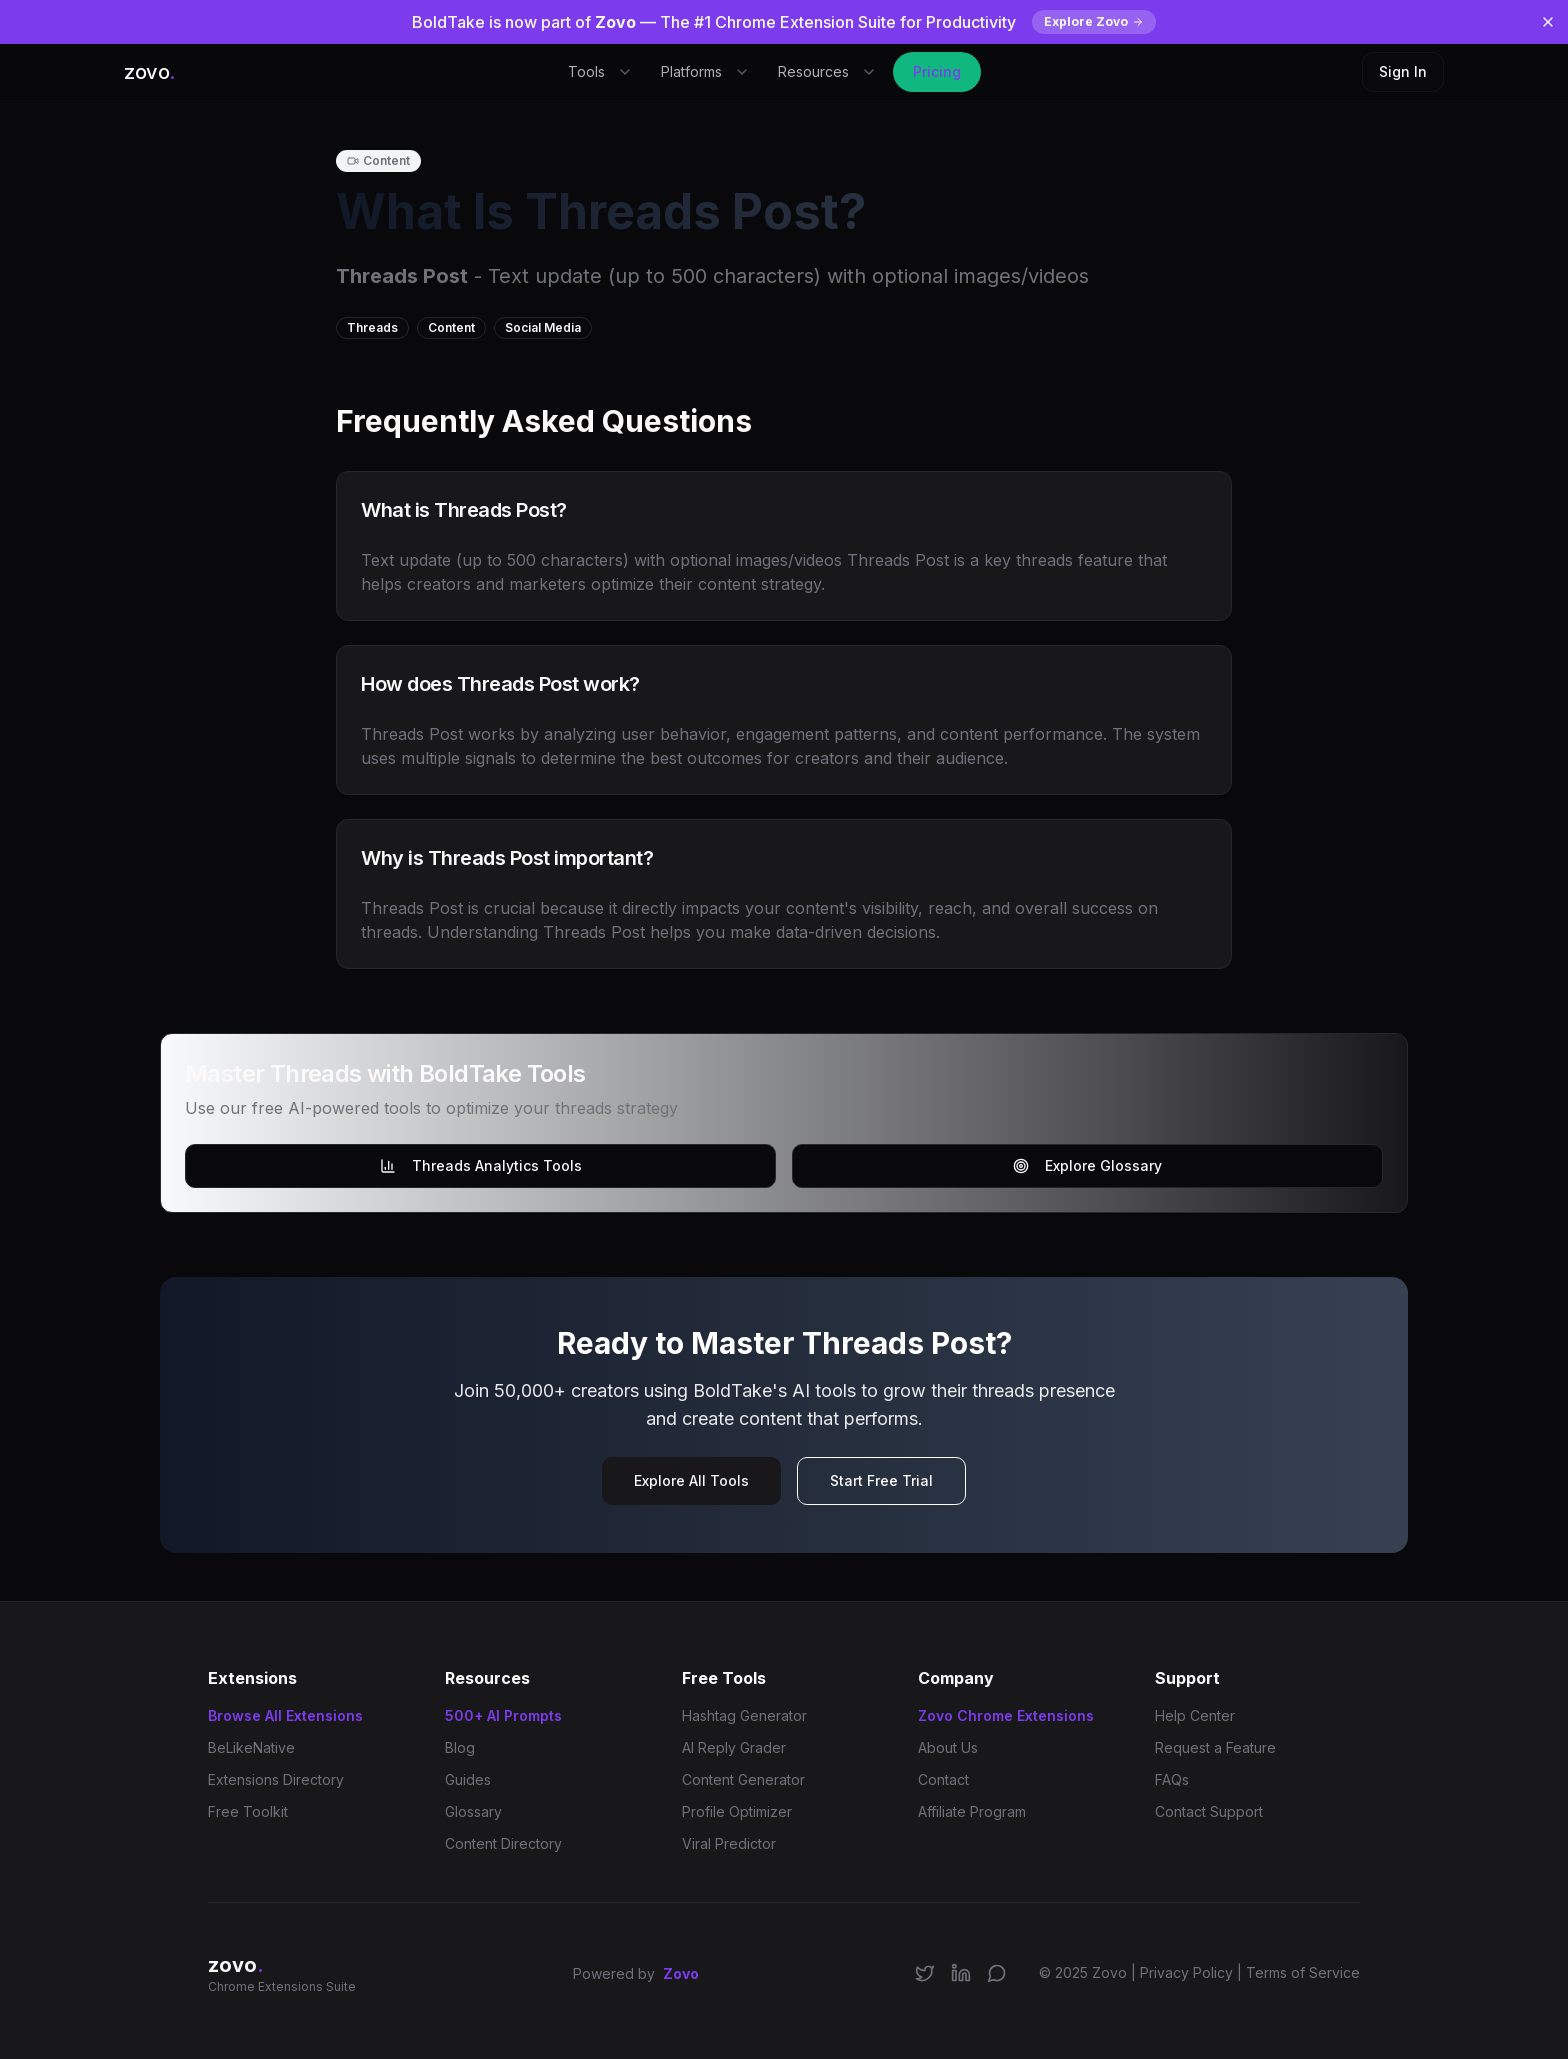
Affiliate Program (972, 1811)
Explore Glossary (1087, 1165)
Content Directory (503, 1843)
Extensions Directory (276, 1779)
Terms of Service (1303, 1972)
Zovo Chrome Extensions (1006, 1715)
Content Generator (743, 1779)
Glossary (473, 1811)
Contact (943, 1779)
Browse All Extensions (285, 1715)
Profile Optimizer (737, 1811)
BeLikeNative (251, 1747)
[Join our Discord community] (997, 1973)
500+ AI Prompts (503, 1715)
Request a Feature (1215, 1747)
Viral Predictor (729, 1843)
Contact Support (1209, 1811)
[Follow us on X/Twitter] (925, 1973)
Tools (600, 71)
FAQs (1172, 1779)
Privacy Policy (1186, 1972)
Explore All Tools (691, 1480)
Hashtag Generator (744, 1715)
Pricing (937, 71)
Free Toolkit (248, 1811)
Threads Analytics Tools (481, 1165)
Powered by (636, 1974)
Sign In (1403, 71)
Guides (468, 1779)
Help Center (1195, 1715)
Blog (460, 1747)
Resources (827, 71)
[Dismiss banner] (1548, 22)
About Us (948, 1747)
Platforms (705, 71)
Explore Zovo (1094, 21)
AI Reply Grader (734, 1747)
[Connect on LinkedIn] (961, 1973)
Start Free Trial (881, 1480)
